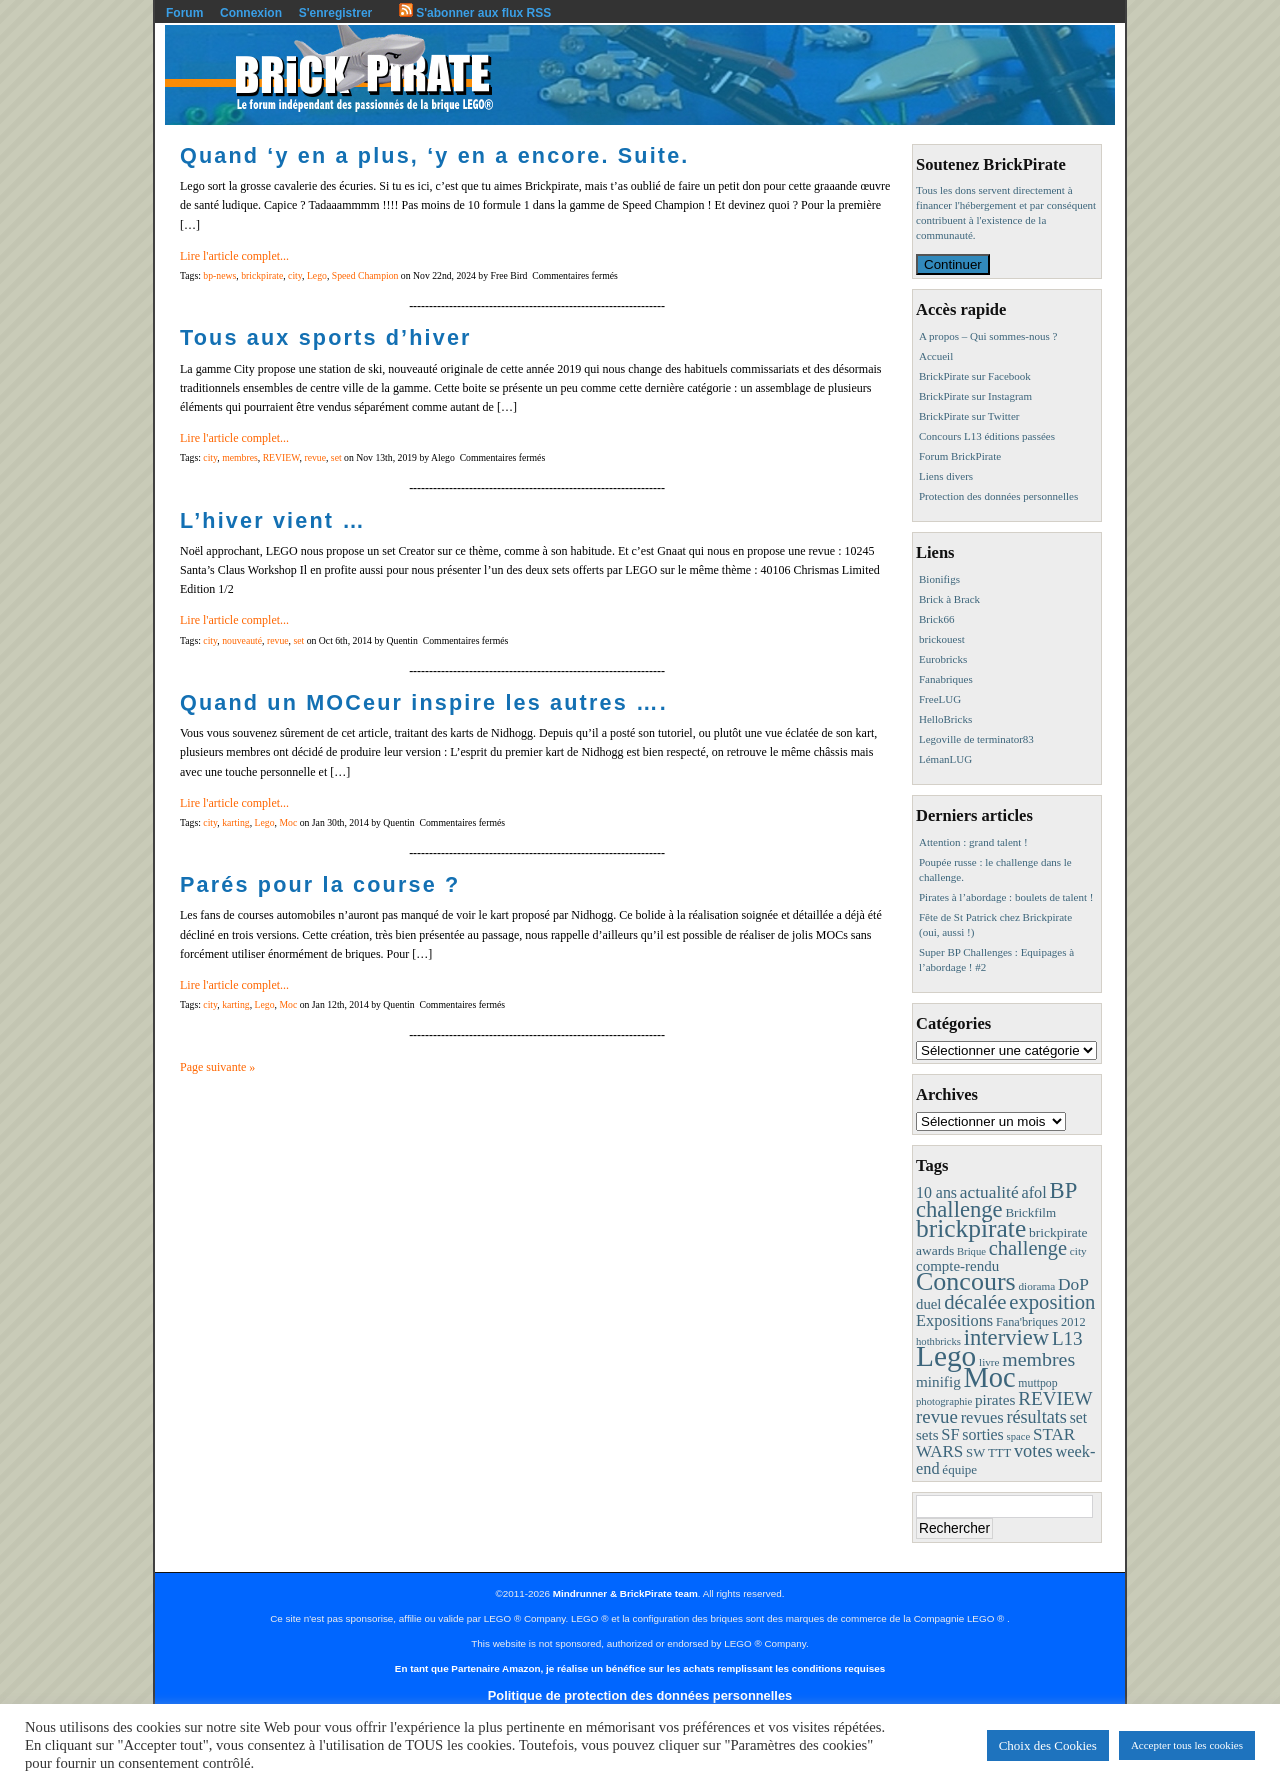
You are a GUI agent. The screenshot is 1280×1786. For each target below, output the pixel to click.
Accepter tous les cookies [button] (1187, 1745)
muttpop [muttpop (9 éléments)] (1037, 1383)
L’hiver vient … (273, 520)
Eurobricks (943, 659)
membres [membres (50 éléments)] (1038, 1359)
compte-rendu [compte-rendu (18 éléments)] (957, 1266)
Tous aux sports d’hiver (326, 337)
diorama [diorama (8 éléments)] (1036, 1286)
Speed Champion (365, 275)
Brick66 (936, 619)
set (336, 457)
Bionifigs (939, 579)
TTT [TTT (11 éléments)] (999, 1453)
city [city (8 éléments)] (1078, 1251)
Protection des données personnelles (998, 496)
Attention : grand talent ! (973, 842)
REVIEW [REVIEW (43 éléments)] (1055, 1398)
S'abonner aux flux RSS (475, 13)
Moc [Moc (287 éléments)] (990, 1377)
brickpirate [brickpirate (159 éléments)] (971, 1228)
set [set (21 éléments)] (1078, 1417)
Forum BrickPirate (960, 456)
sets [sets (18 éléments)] (927, 1435)
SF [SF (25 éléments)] (950, 1434)
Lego (317, 275)
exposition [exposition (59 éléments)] (1052, 1302)
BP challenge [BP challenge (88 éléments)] (996, 1200)
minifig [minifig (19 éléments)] (938, 1381)
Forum (184, 13)
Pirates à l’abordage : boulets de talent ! (1006, 897)
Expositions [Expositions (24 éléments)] (954, 1320)
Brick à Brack (949, 599)
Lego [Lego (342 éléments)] (946, 1356)
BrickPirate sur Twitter (969, 416)
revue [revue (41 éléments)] (937, 1416)
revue (315, 457)
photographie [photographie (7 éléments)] (944, 1401)
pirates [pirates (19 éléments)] (995, 1399)
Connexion (251, 13)
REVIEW (281, 457)
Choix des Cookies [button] (1048, 1745)
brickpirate (262, 275)
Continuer (953, 264)
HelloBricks (945, 719)
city (295, 275)
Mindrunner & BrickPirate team (625, 1593)
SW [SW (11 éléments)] (975, 1453)
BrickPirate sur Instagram (975, 396)
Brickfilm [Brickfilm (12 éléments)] (1030, 1212)
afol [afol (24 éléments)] (1033, 1192)
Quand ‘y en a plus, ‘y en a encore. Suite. (435, 155)
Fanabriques (946, 679)
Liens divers (946, 476)
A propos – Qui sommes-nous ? (988, 336)
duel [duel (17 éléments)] (928, 1304)
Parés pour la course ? (320, 884)
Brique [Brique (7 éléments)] (971, 1251)
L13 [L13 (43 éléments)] (1067, 1338)
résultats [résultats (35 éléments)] (1036, 1417)
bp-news (219, 275)
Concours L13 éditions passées (987, 436)
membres (240, 457)
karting (236, 822)
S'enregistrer (336, 13)
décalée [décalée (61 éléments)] (975, 1301)
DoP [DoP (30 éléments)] (1073, 1284)
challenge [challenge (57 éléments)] (1028, 1248)
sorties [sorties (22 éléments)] (983, 1434)
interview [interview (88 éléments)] (1006, 1337)
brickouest (942, 639)
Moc (288, 822)
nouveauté (242, 640)
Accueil (936, 356)
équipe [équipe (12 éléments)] (959, 1469)
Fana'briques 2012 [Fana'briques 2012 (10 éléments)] (1041, 1322)
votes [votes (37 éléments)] (1033, 1451)
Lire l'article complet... (234, 256)
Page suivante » (217, 1067)
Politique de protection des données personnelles (640, 1695)
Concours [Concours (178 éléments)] (966, 1281)
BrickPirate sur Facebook (975, 376)
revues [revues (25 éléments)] (982, 1417)
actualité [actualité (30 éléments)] (989, 1192)
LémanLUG (945, 759)
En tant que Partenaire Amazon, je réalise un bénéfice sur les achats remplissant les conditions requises (640, 1668)
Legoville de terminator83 (976, 739)
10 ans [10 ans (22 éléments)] (936, 1192)
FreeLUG (940, 699)
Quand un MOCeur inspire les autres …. (424, 702)
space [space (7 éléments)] (1019, 1436)
